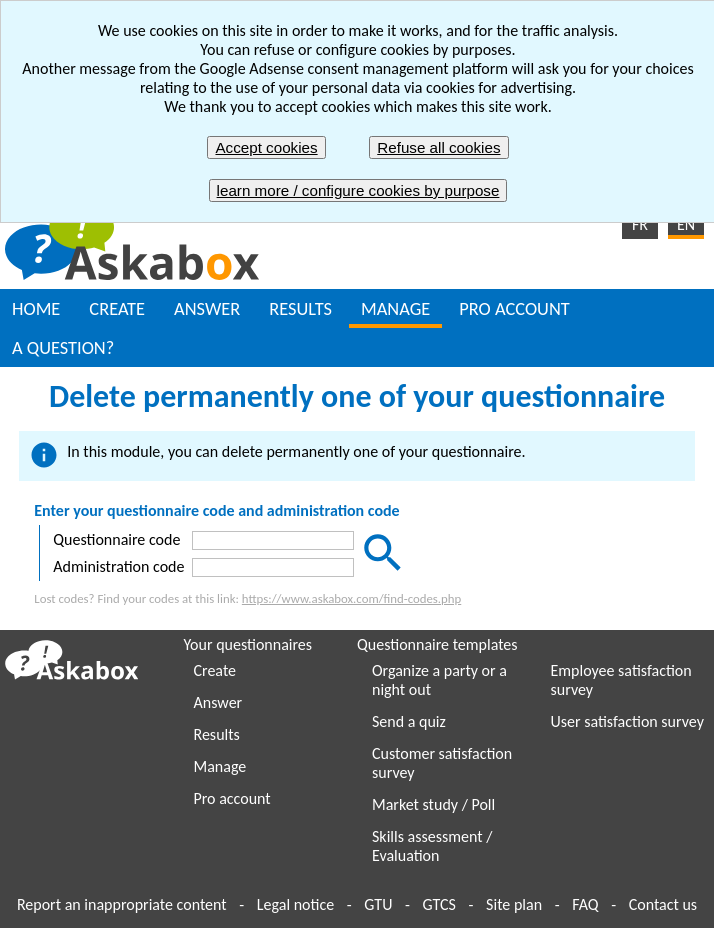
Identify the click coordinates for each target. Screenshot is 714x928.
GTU (378, 904)
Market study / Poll (433, 804)
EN (686, 224)
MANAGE (395, 308)
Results (217, 734)
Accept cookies (266, 147)
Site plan (514, 904)
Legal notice (295, 904)
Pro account (232, 798)
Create (215, 670)
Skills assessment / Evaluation (432, 846)
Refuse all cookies (438, 147)
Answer (218, 702)
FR (640, 224)
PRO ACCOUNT (514, 308)
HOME (36, 308)
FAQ (585, 904)
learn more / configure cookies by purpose (358, 190)
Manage (220, 766)
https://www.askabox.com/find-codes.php (351, 598)
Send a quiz (409, 721)
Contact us (663, 904)
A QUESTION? (63, 347)
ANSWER (207, 308)
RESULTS (300, 308)
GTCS (439, 904)
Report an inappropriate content (122, 904)
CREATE (117, 308)
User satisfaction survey (627, 721)
